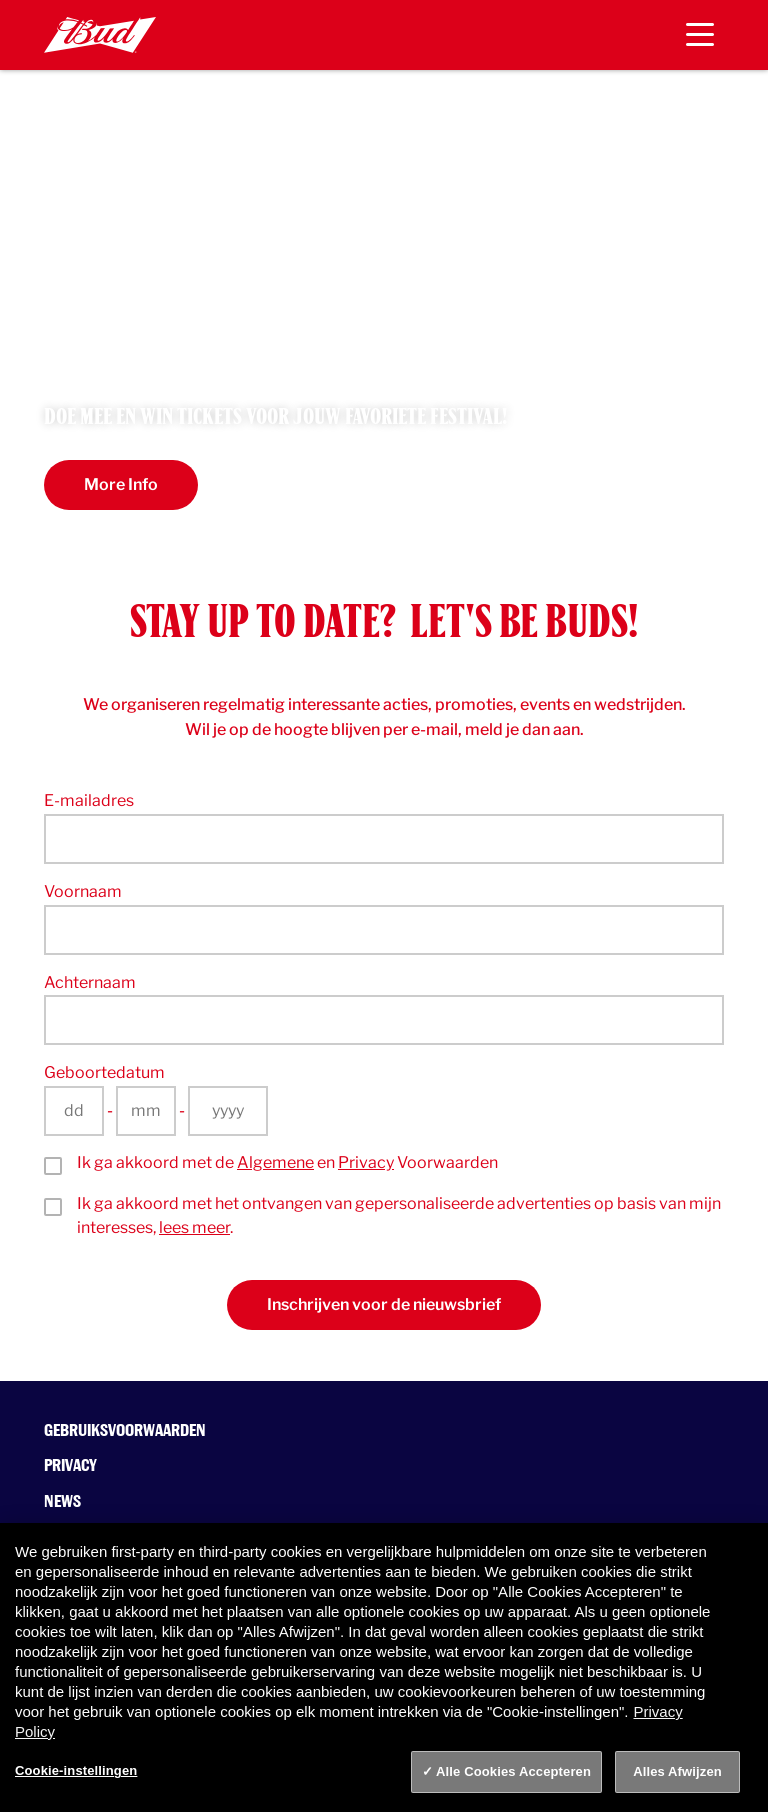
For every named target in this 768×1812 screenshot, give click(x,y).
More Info (121, 484)
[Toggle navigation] (700, 35)
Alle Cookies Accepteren (513, 1771)
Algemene (275, 1162)
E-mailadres (89, 800)
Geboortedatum (104, 1072)
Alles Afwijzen (677, 1771)
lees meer (194, 1227)
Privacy (366, 1162)
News (62, 1501)
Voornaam (83, 891)
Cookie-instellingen (76, 1770)
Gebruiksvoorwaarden (125, 1430)
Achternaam (90, 982)
